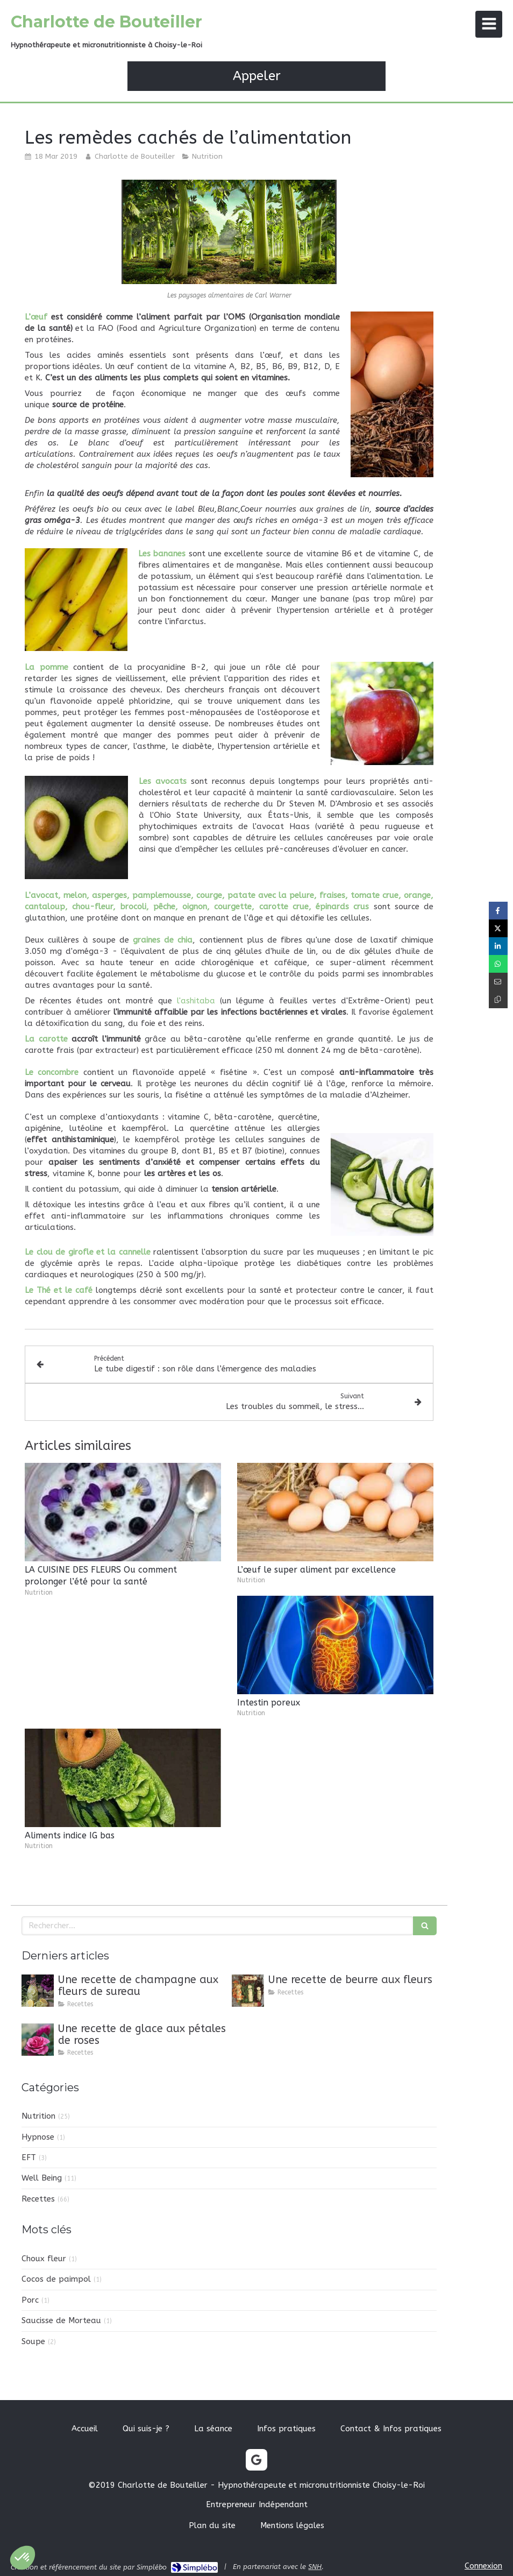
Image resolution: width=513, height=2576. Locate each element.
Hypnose (38, 2137)
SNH (315, 2567)
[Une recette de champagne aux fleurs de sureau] (38, 1991)
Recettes (38, 2199)
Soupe (33, 2341)
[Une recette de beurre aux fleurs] (248, 1991)
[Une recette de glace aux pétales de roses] (38, 2039)
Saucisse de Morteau (61, 2320)
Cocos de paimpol (56, 2279)
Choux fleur (44, 2258)
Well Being (42, 2178)
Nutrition (38, 2116)
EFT (29, 2157)
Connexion (483, 2566)
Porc (30, 2300)
